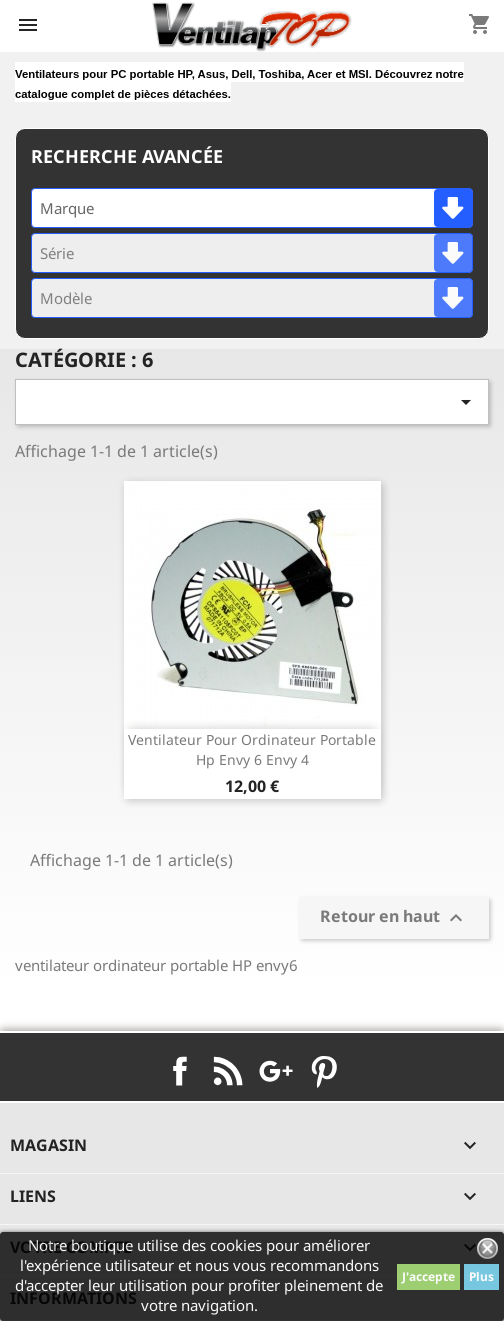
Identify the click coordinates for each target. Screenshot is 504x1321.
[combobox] (252, 208)
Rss (228, 1071)
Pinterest (324, 1071)
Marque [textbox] (67, 208)
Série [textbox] (57, 253)
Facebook (180, 1071)
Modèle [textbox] (66, 298)
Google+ (276, 1071)
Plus (481, 1276)
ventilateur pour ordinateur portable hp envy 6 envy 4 (252, 749)
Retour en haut (394, 917)
